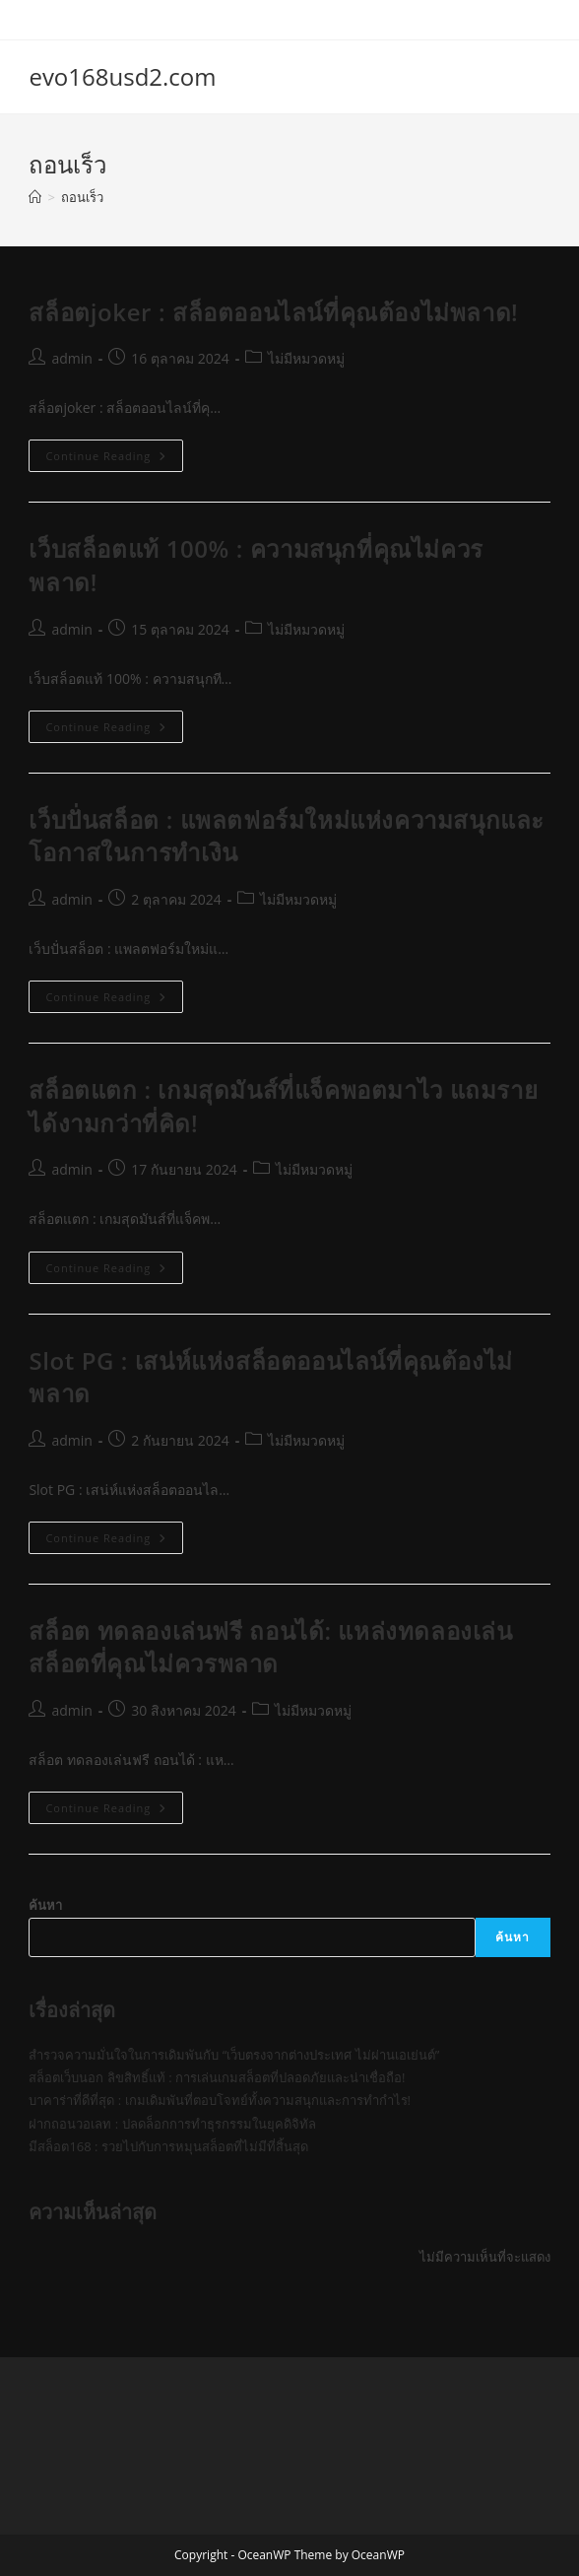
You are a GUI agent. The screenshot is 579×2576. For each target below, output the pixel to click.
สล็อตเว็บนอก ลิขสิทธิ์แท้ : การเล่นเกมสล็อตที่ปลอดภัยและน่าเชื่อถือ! (217, 2077)
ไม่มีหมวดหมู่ (306, 358)
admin (71, 358)
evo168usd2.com (122, 76)
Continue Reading (114, 459)
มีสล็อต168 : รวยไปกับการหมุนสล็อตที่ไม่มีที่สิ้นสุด (168, 2146)
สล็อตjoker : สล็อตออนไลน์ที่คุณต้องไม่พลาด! (273, 312)
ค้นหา (45, 1905)
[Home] (35, 197)
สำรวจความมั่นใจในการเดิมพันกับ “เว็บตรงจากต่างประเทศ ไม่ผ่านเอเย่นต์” (234, 2055)
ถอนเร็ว (82, 197)
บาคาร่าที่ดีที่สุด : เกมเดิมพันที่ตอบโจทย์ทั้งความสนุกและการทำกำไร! (220, 2100)
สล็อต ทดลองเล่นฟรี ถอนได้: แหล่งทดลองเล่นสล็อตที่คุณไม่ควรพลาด (270, 1647)
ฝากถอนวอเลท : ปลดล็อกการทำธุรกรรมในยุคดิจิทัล (172, 2124)
